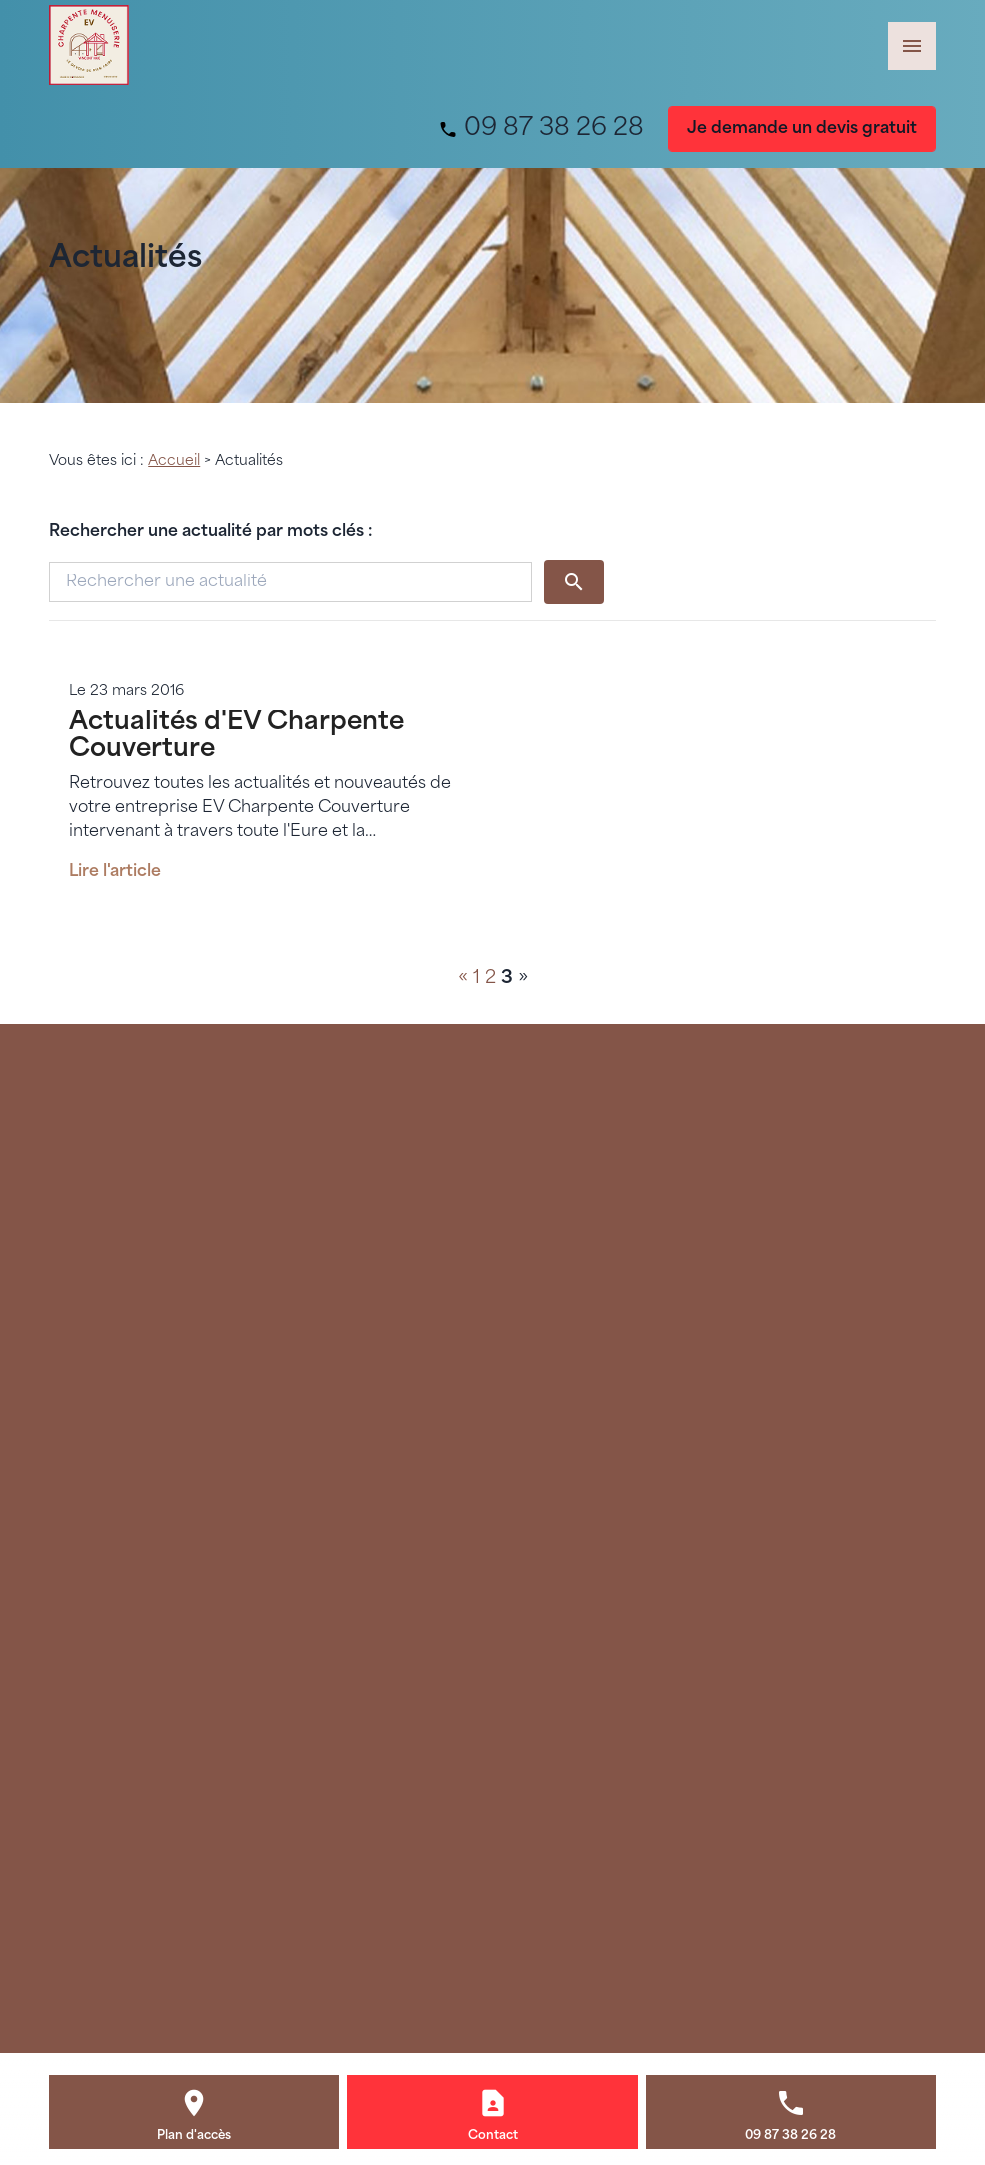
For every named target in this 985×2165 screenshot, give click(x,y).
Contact (493, 2136)
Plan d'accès (194, 2136)
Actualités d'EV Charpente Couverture (236, 736)
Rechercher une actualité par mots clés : (211, 532)
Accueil (174, 461)
